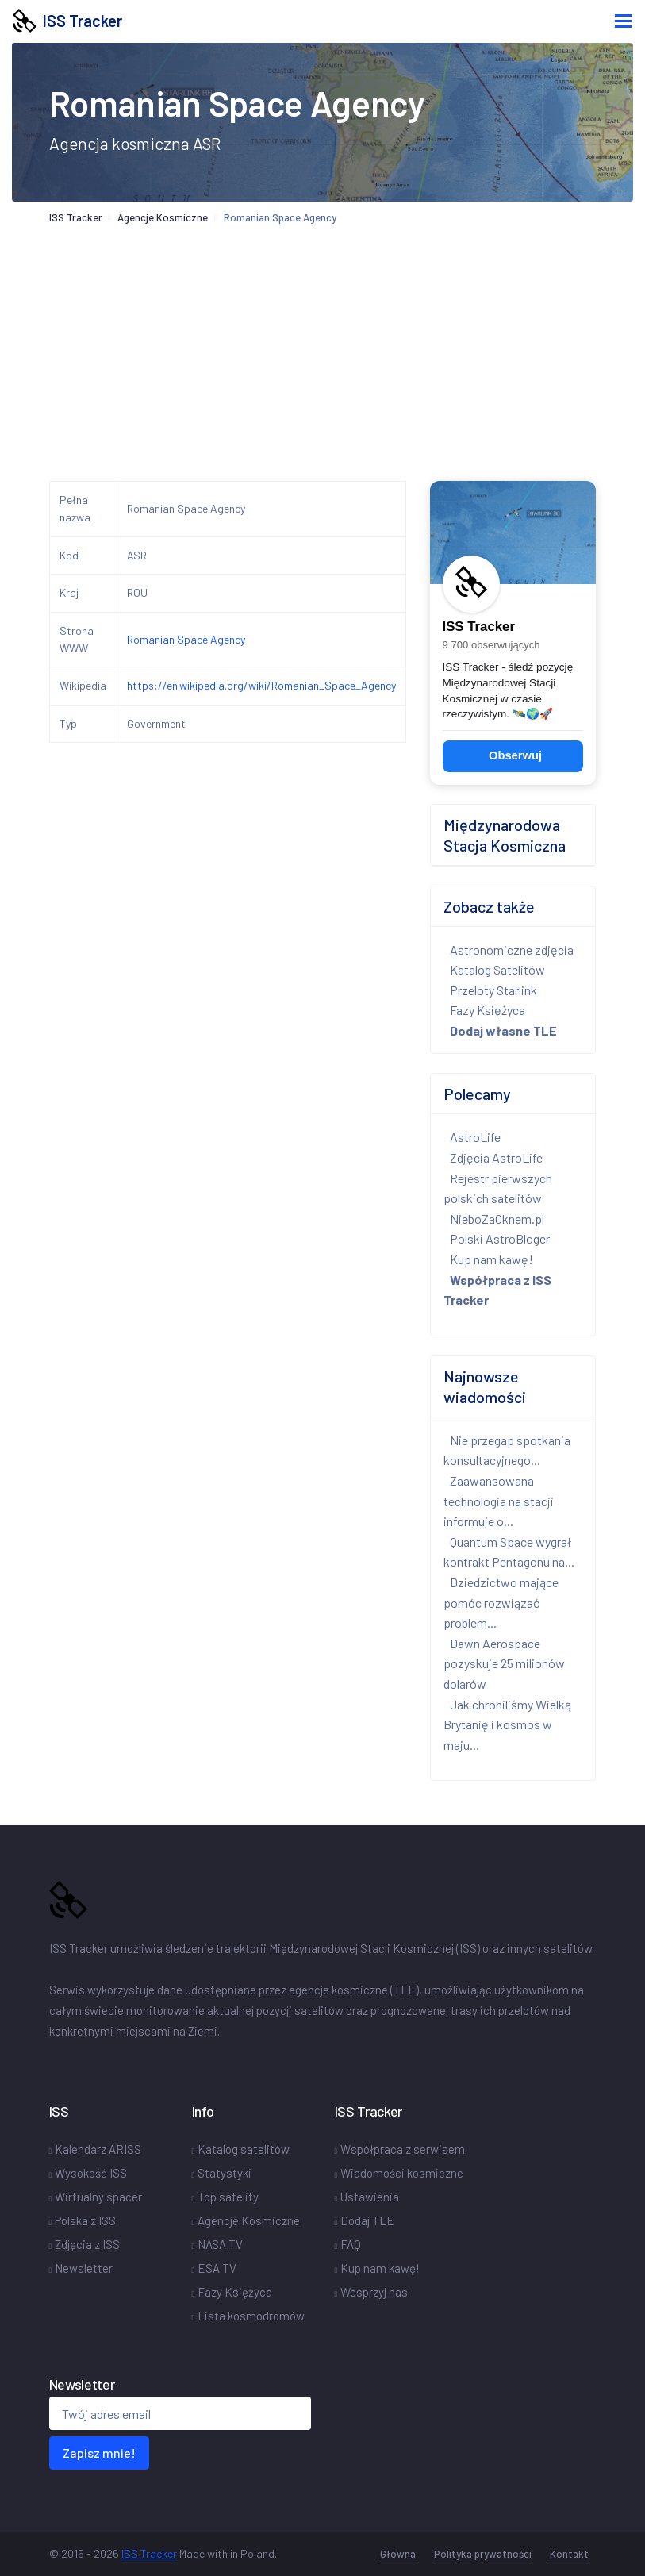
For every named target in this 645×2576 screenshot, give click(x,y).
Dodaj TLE (367, 2220)
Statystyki (224, 2173)
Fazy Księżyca (487, 1009)
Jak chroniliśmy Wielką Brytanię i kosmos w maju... (507, 1724)
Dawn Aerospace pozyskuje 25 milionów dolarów (504, 1663)
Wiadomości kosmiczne (401, 2173)
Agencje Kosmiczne (162, 217)
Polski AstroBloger (500, 1238)
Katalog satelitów (244, 2149)
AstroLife (475, 1136)
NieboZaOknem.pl (497, 1218)
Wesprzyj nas (374, 2292)
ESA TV (217, 2268)
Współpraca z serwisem (402, 2149)
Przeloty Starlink (493, 990)
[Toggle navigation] (623, 21)
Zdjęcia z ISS (87, 2244)
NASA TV (220, 2244)
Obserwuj (515, 755)
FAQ (350, 2244)
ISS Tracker (67, 21)
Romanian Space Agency (186, 639)
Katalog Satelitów (497, 969)
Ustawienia (369, 2197)
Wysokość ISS (91, 2173)
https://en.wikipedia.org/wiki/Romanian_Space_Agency (261, 685)
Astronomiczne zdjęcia (512, 949)
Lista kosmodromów (251, 2316)
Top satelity (228, 2197)
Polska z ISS (85, 2220)
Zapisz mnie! (99, 2452)
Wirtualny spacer (98, 2197)
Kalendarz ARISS (98, 2149)
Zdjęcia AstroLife (496, 1157)
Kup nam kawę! (491, 1259)
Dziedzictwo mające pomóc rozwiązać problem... (501, 1602)
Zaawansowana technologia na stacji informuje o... (498, 1500)
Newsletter (84, 2268)
